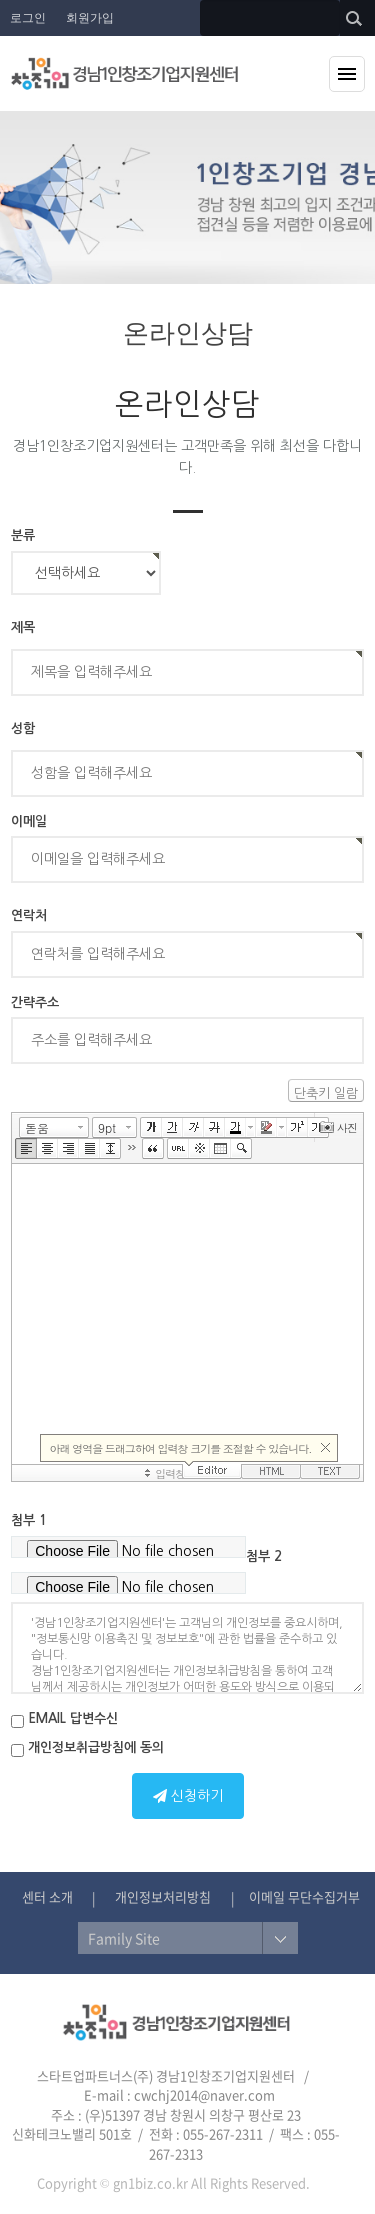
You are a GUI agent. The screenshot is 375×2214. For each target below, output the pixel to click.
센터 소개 (47, 1896)
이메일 (29, 821)
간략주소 (35, 1002)
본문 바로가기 (0, 0)
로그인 (28, 18)
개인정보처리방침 (163, 1896)
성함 (23, 728)
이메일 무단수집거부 (304, 1896)
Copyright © (73, 2182)
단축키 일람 (326, 1093)
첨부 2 (264, 1556)
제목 (23, 627)
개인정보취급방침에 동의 (87, 1749)
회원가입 (90, 18)
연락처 (29, 915)
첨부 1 (29, 1520)
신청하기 (188, 1796)
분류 (23, 535)
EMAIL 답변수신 (64, 1720)
